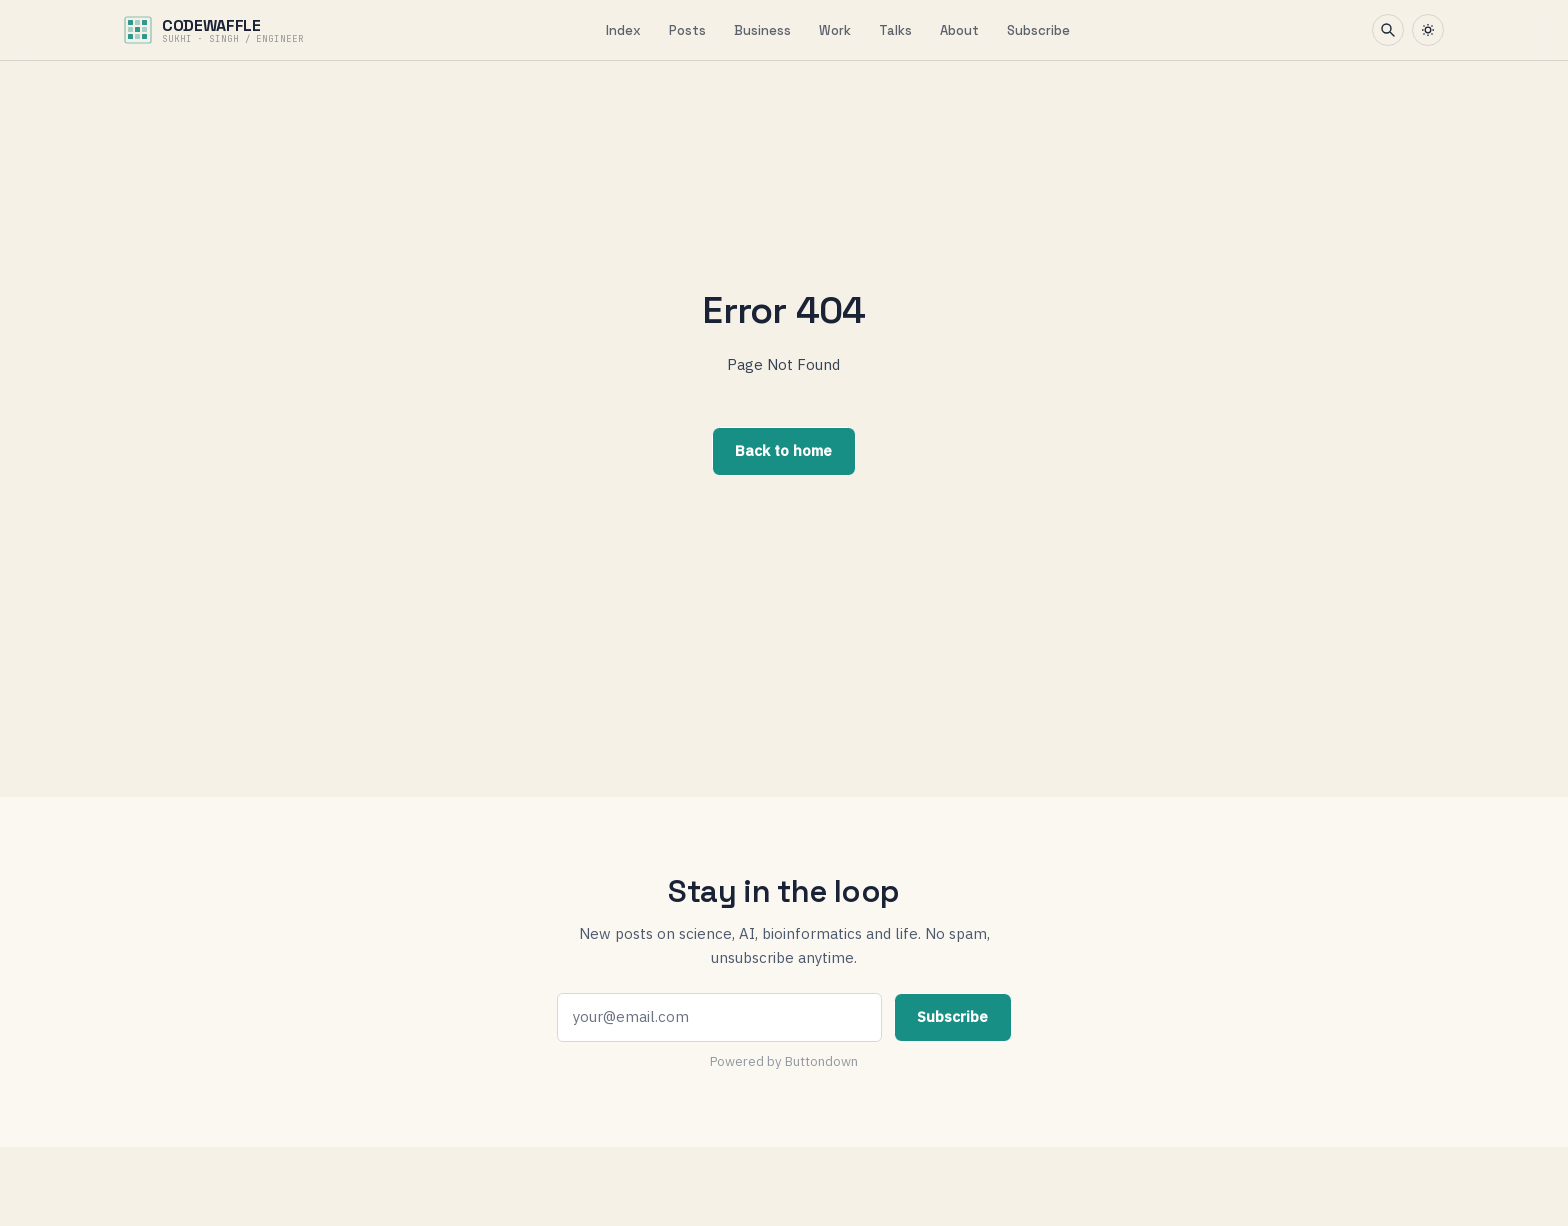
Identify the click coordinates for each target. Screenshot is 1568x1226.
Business (762, 30)
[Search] (1388, 30)
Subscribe (1038, 30)
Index (623, 30)
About (959, 30)
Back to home (783, 450)
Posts (687, 30)
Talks (895, 30)
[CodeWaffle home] (214, 30)
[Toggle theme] (1428, 30)
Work (835, 30)
